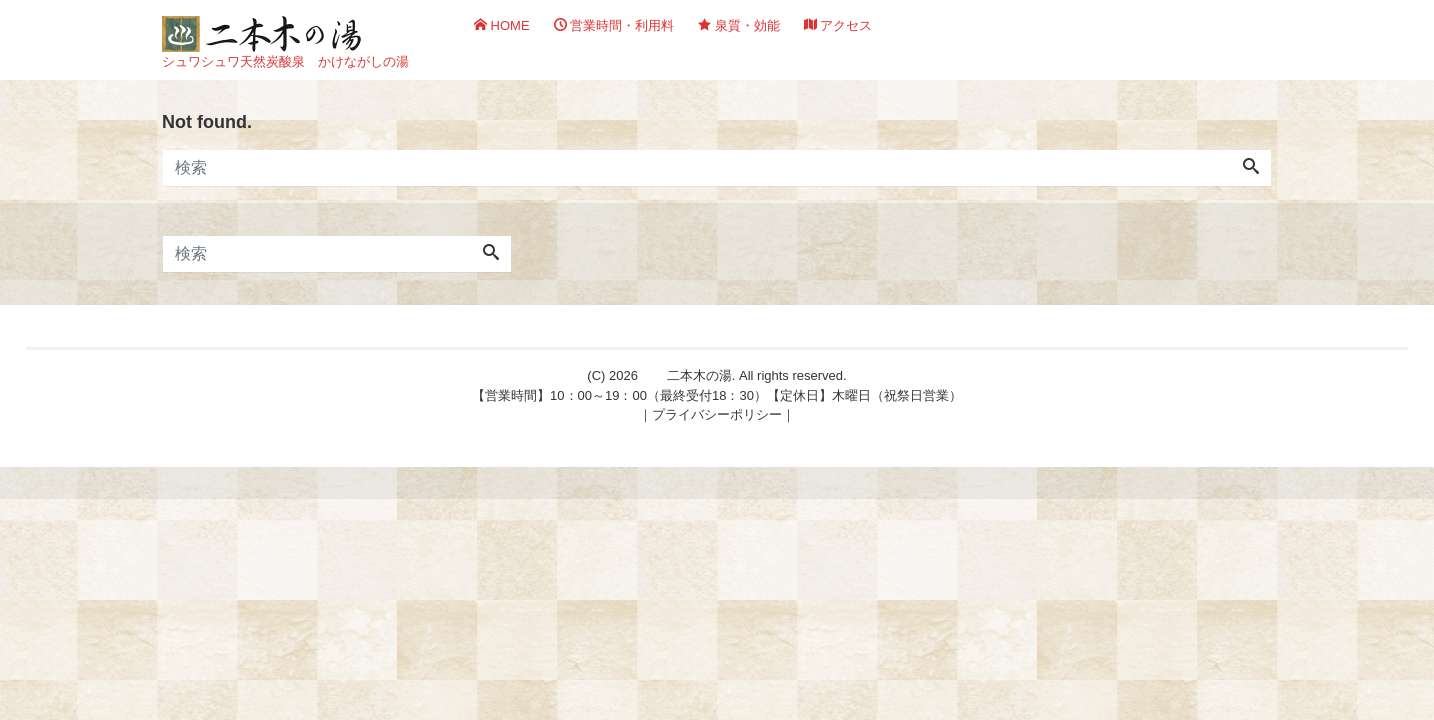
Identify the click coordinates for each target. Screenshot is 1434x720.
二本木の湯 (699, 375)
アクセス (838, 25)
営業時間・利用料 (614, 25)
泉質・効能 (739, 25)
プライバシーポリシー (717, 414)
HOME (502, 25)
